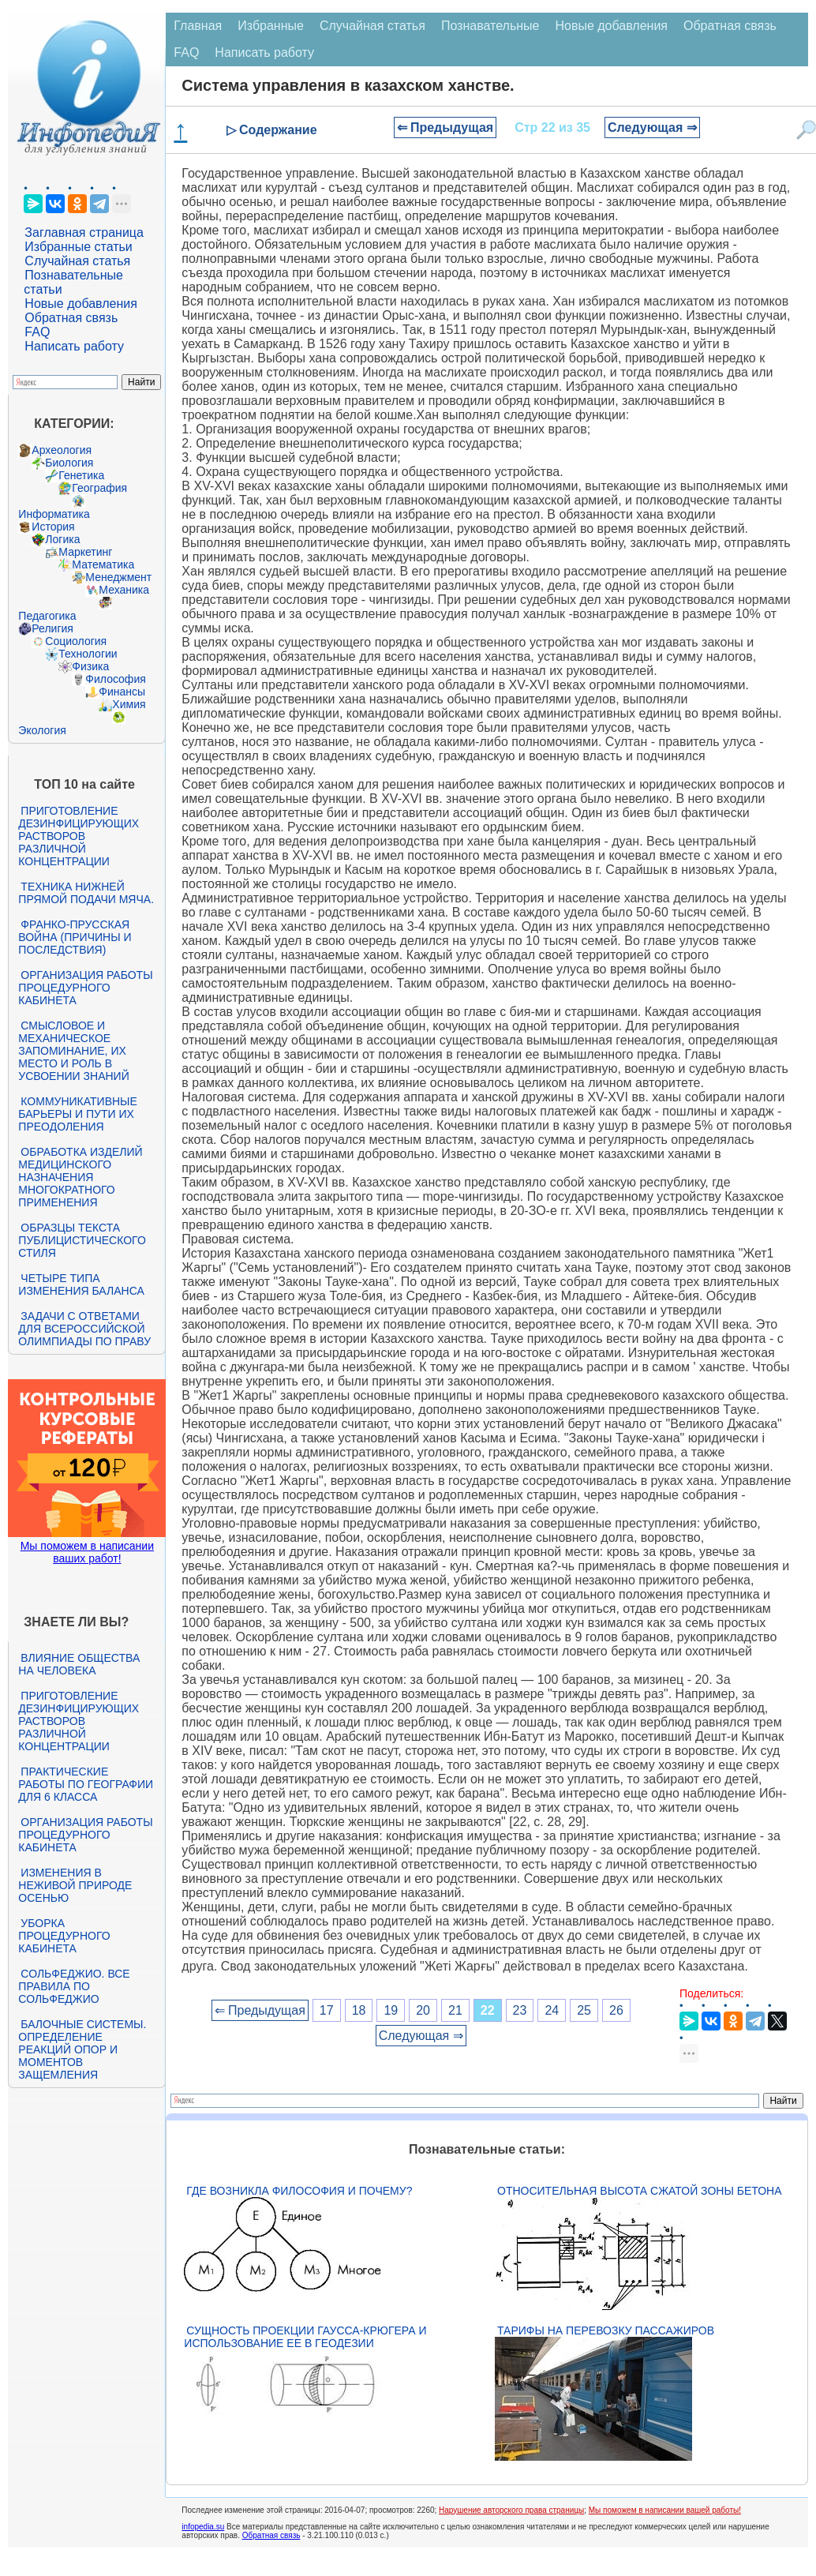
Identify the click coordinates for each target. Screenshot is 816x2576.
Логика (62, 539)
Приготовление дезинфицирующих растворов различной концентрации (78, 836)
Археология (62, 450)
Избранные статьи (78, 246)
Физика (90, 666)
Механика (124, 589)
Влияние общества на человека (79, 1664)
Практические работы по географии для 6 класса (85, 1784)
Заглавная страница (84, 232)
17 (327, 2010)
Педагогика (47, 615)
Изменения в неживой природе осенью (75, 1885)
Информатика (53, 514)
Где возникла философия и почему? (299, 2190)
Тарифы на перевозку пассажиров (605, 2330)
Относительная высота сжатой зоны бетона (639, 2190)
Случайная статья (77, 261)
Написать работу (74, 346)
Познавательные (490, 25)
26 (616, 2010)
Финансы (122, 691)
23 (520, 2010)
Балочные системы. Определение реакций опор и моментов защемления (82, 2049)
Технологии (87, 653)
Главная (198, 25)
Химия (128, 704)
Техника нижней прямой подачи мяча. (86, 893)
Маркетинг (85, 552)
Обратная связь (71, 317)
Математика (103, 564)
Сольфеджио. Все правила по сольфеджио (73, 1986)
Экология (42, 730)
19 (391, 2010)
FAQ (37, 332)
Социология (76, 641)
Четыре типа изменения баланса (81, 1284)
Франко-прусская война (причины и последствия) (74, 937)
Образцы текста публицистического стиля (81, 1240)
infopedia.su (203, 2526)
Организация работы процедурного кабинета (85, 988)
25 (584, 2010)
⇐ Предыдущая (445, 127)
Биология (69, 462)
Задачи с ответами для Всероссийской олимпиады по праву (84, 1329)
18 (359, 2010)
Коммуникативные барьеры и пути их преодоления (77, 1114)
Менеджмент (118, 577)
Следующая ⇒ (652, 127)
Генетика (81, 475)
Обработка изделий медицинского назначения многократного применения (80, 1177)
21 (455, 2010)
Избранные (271, 25)
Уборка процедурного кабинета (64, 1936)
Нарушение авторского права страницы (511, 2510)
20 (423, 2010)
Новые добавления (80, 303)
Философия (115, 679)
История (53, 526)
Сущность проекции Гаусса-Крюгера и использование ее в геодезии (305, 2336)
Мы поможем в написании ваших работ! (87, 1552)
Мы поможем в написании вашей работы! (665, 2510)
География (99, 488)
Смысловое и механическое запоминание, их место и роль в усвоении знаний (73, 1050)
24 (552, 2010)
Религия (52, 628)
